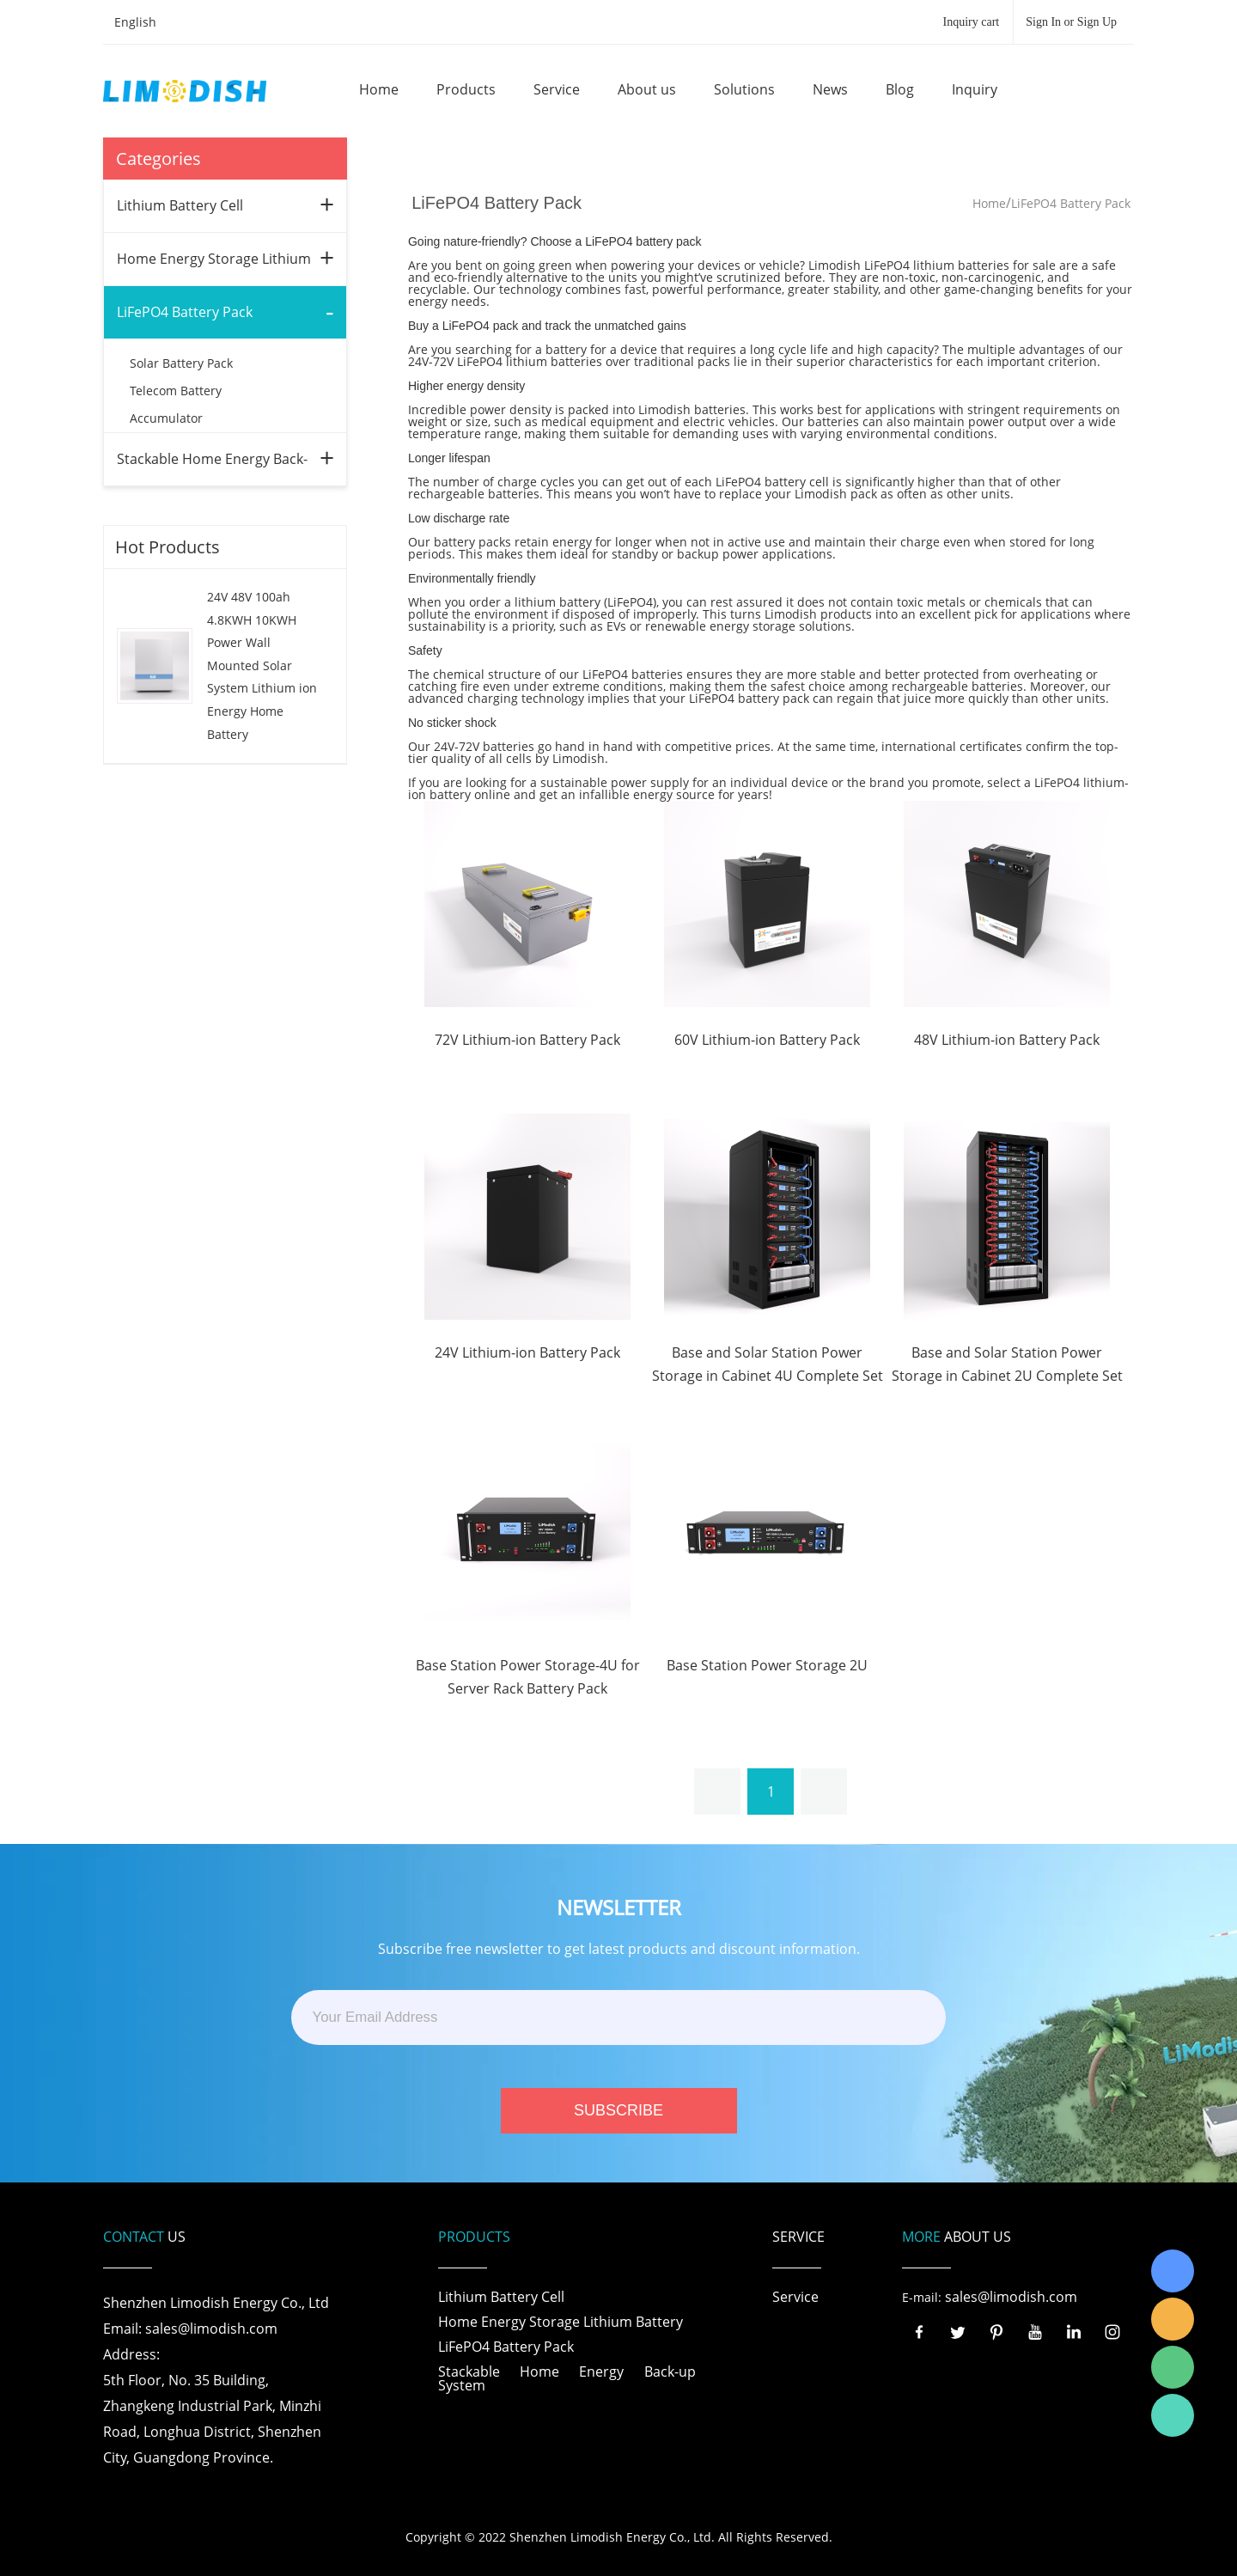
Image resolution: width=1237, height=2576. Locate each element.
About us (647, 89)
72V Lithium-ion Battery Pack (527, 1039)
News (830, 89)
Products (466, 89)
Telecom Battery (176, 390)
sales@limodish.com (1011, 2296)
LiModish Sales (1172, 2319)
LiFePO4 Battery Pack (185, 311)
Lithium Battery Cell (180, 205)
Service (556, 89)
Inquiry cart (971, 21)
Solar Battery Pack (181, 363)
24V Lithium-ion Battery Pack (527, 1352)
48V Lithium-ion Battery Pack (1007, 1039)
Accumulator (166, 418)
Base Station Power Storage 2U (767, 1665)
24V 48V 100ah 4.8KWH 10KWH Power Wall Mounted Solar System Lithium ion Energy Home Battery (262, 665)
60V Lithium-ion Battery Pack (767, 1039)
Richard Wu (1172, 2270)
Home (379, 89)
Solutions (744, 89)
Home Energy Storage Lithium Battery (560, 2321)
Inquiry (974, 89)
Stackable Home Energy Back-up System (567, 2378)
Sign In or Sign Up (1071, 21)
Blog (900, 89)
